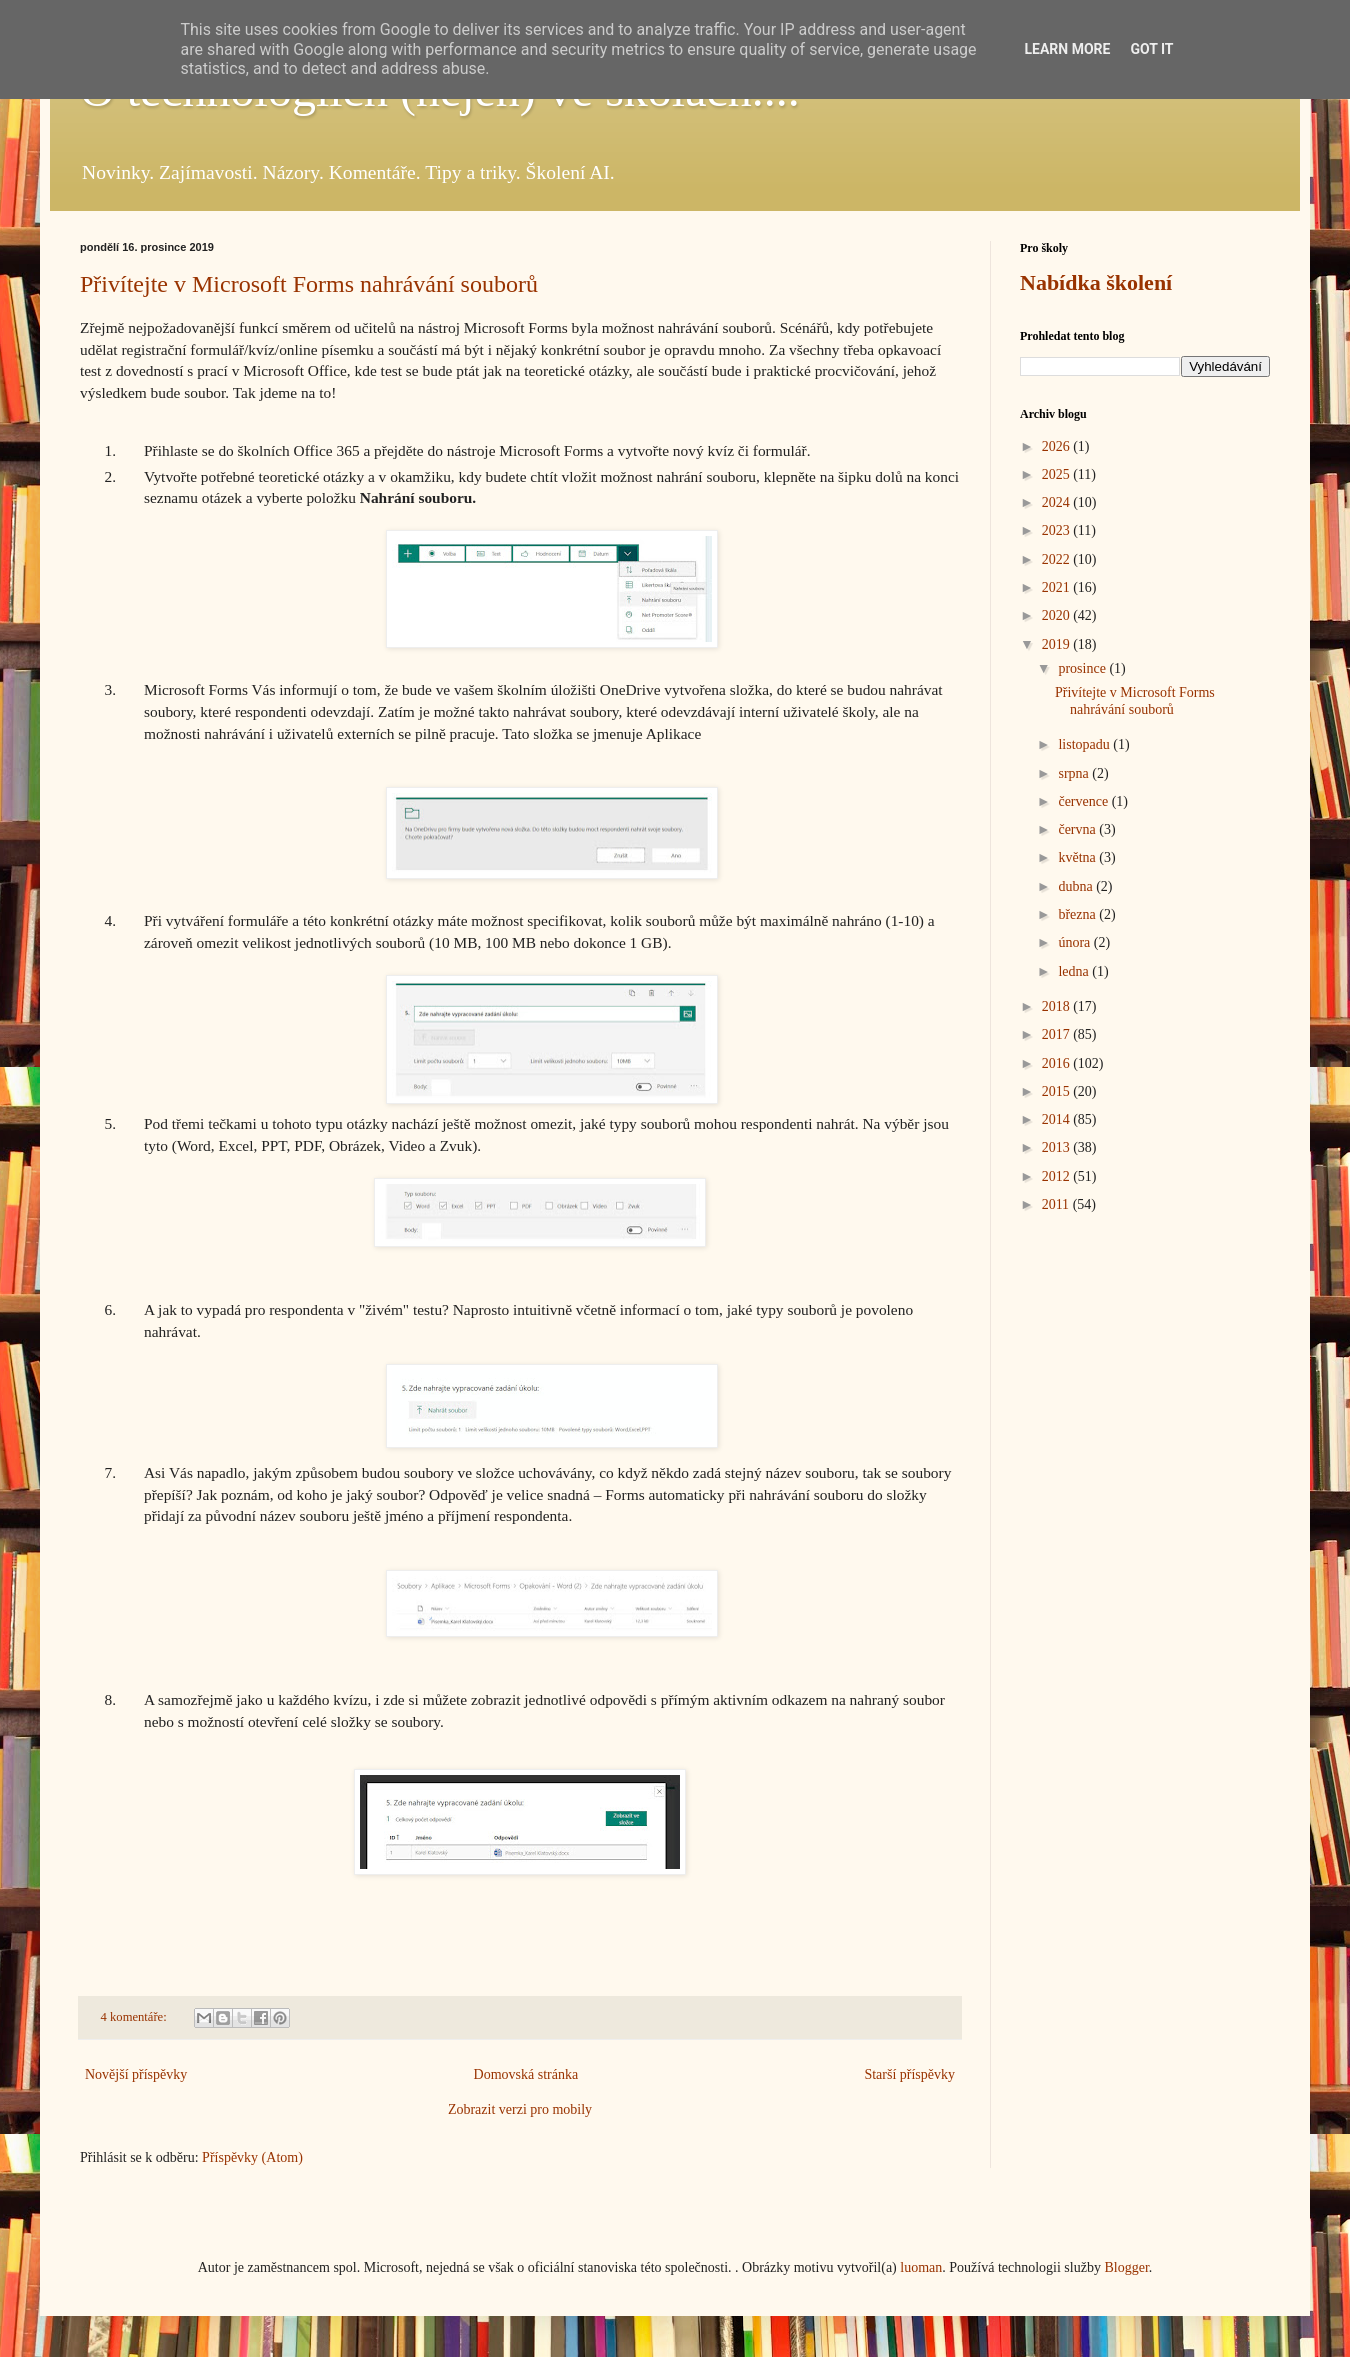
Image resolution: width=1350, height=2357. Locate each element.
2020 (1058, 615)
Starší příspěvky (909, 2074)
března (1078, 914)
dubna (1077, 886)
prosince (1083, 668)
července (1084, 801)
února (1075, 942)
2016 (1058, 1063)
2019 (1058, 644)
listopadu (1085, 744)
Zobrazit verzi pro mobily (520, 2109)
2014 (1058, 1119)
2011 (1057, 1204)
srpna (1075, 773)
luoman (921, 2267)
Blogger (1126, 2267)
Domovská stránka (526, 2074)
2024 (1058, 502)
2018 (1058, 1006)
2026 (1058, 446)
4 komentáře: (135, 2017)
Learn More (1067, 49)
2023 (1058, 530)
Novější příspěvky (136, 2074)
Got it (1151, 49)
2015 (1058, 1091)
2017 (1058, 1034)
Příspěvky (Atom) (252, 2157)
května (1078, 857)
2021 (1058, 587)
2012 (1058, 1176)
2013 (1058, 1147)
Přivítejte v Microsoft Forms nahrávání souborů (309, 284)
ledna (1075, 971)
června (1078, 829)
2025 (1058, 474)
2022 (1058, 559)
